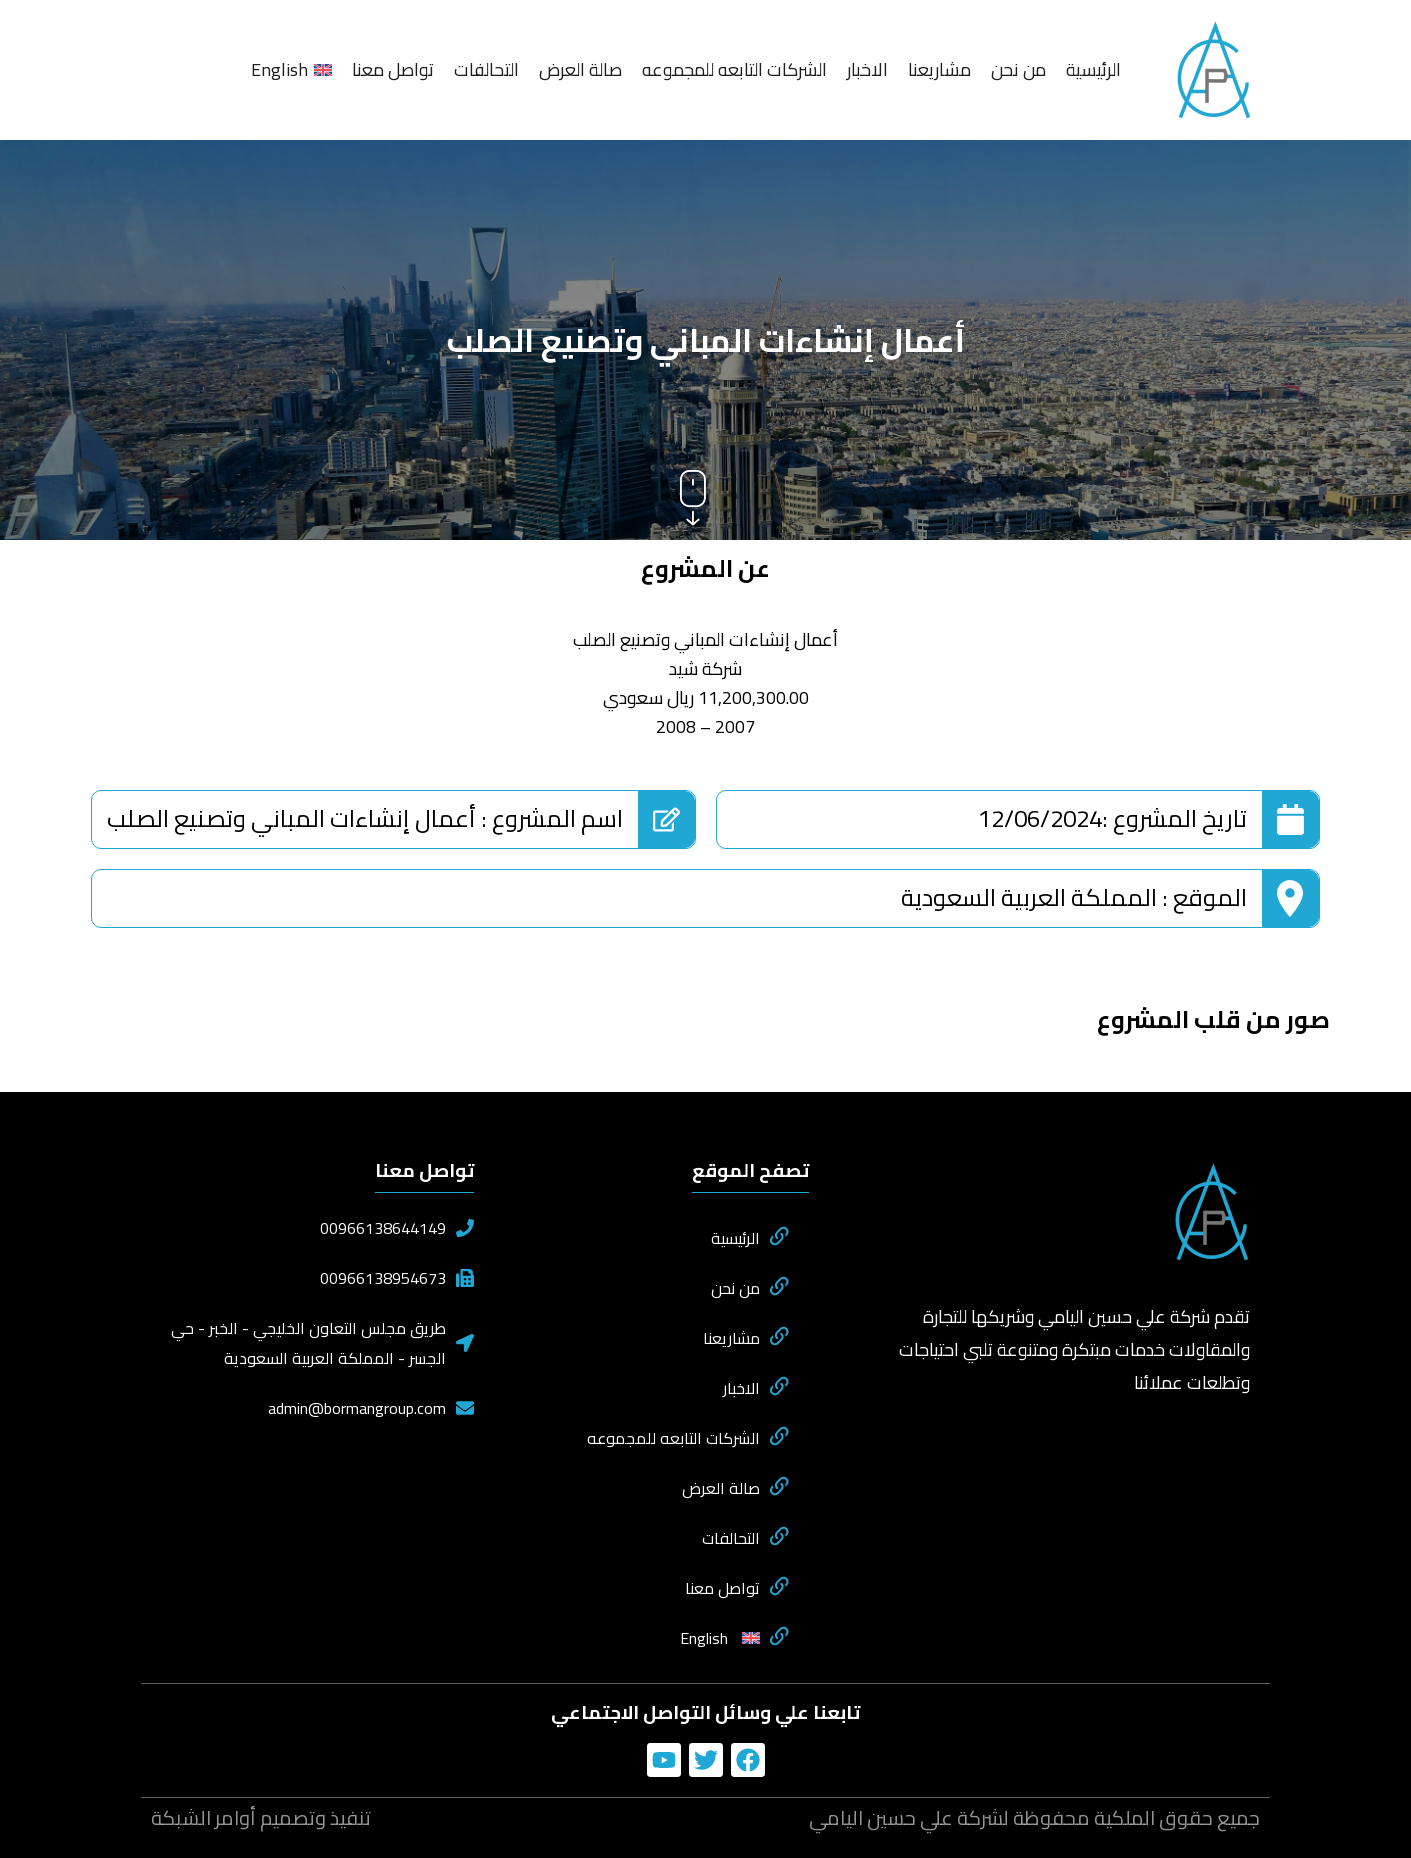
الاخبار (867, 69)
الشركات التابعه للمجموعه (734, 69)
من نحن (1018, 69)
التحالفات (486, 69)
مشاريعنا (939, 69)
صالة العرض (580, 69)
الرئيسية (1093, 69)
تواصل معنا (393, 69)
